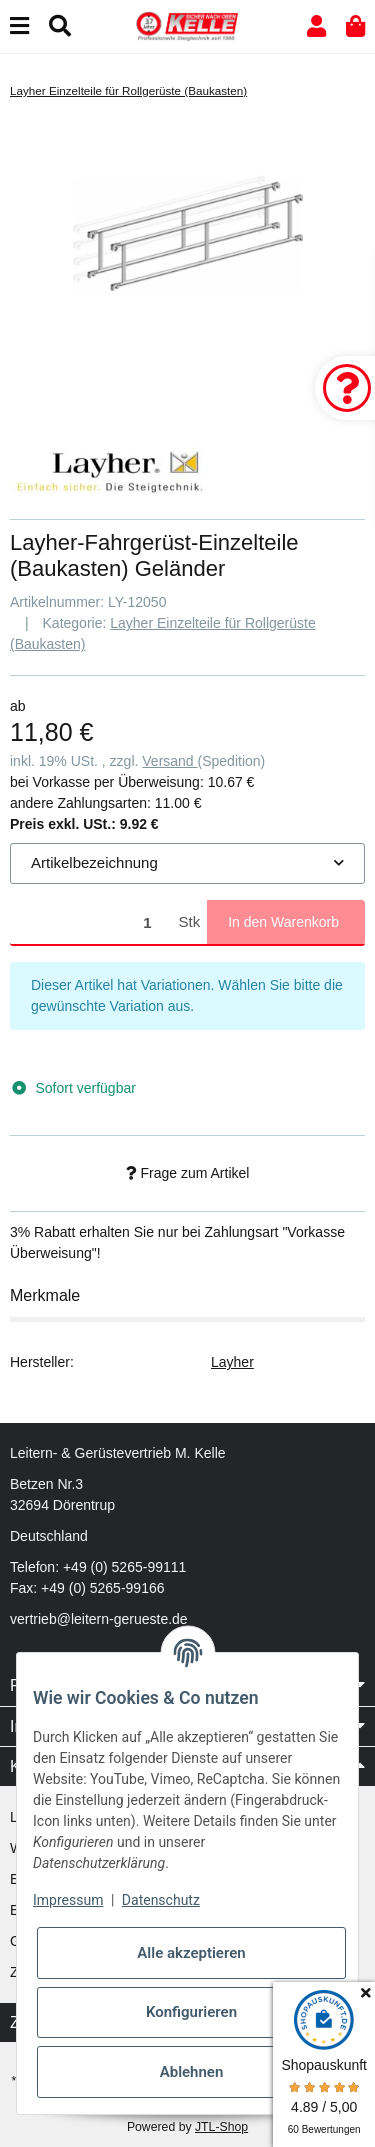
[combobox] (187, 863)
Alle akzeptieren (191, 1953)
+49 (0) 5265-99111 (124, 1567)
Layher (232, 1362)
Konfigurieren (191, 2012)
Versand (169, 761)
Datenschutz (161, 1900)
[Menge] (91, 922)
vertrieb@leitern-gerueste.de (99, 1619)
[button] (316, 26)
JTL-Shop (221, 2127)
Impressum (68, 1900)
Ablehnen (192, 2072)
